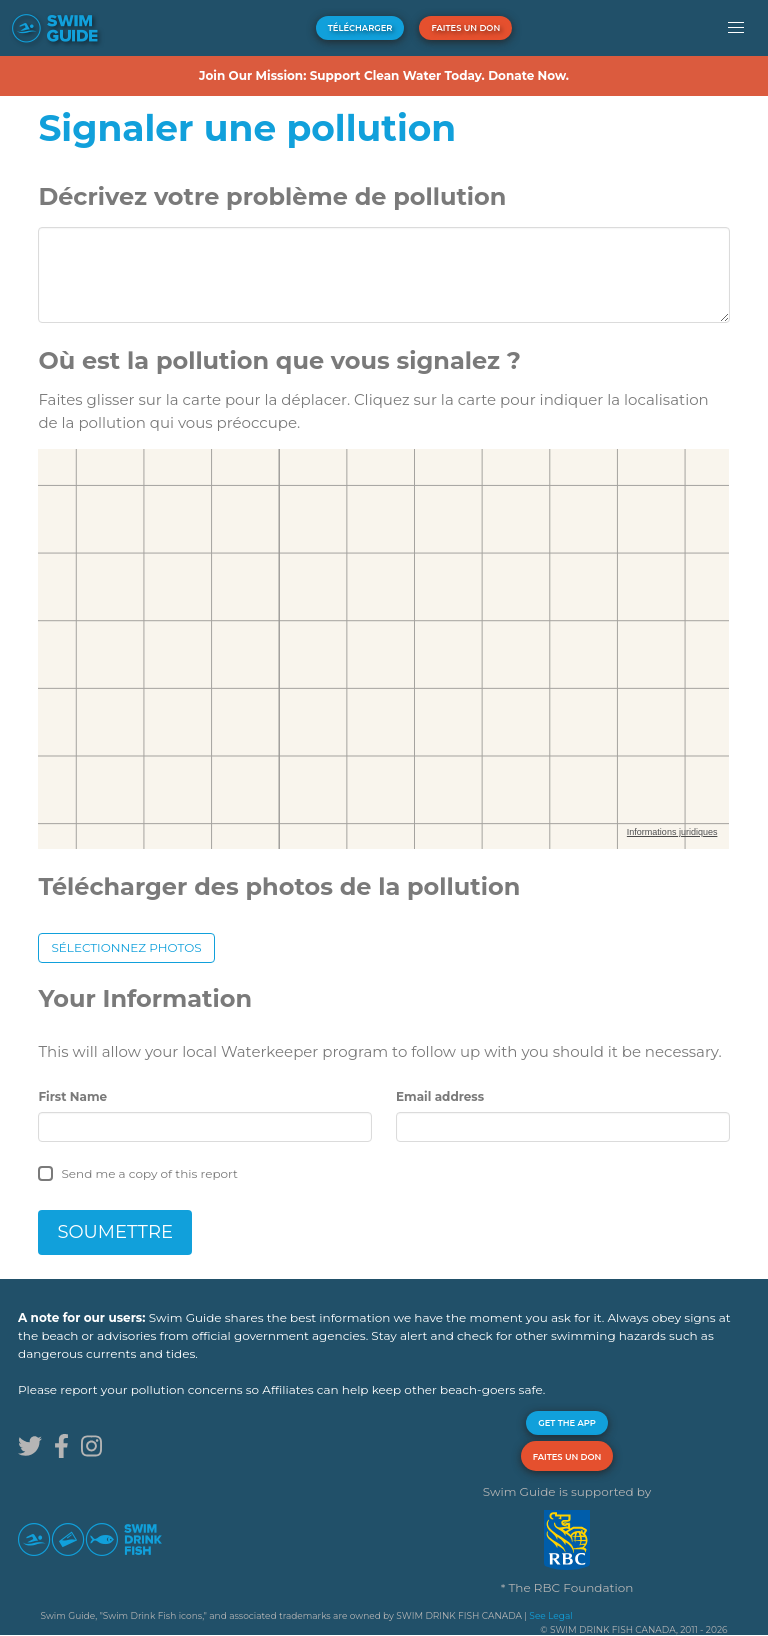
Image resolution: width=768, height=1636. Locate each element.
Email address (440, 1096)
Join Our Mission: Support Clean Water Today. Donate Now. (384, 75)
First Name (72, 1096)
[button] (736, 28)
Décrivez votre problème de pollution (272, 196)
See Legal (550, 1615)
